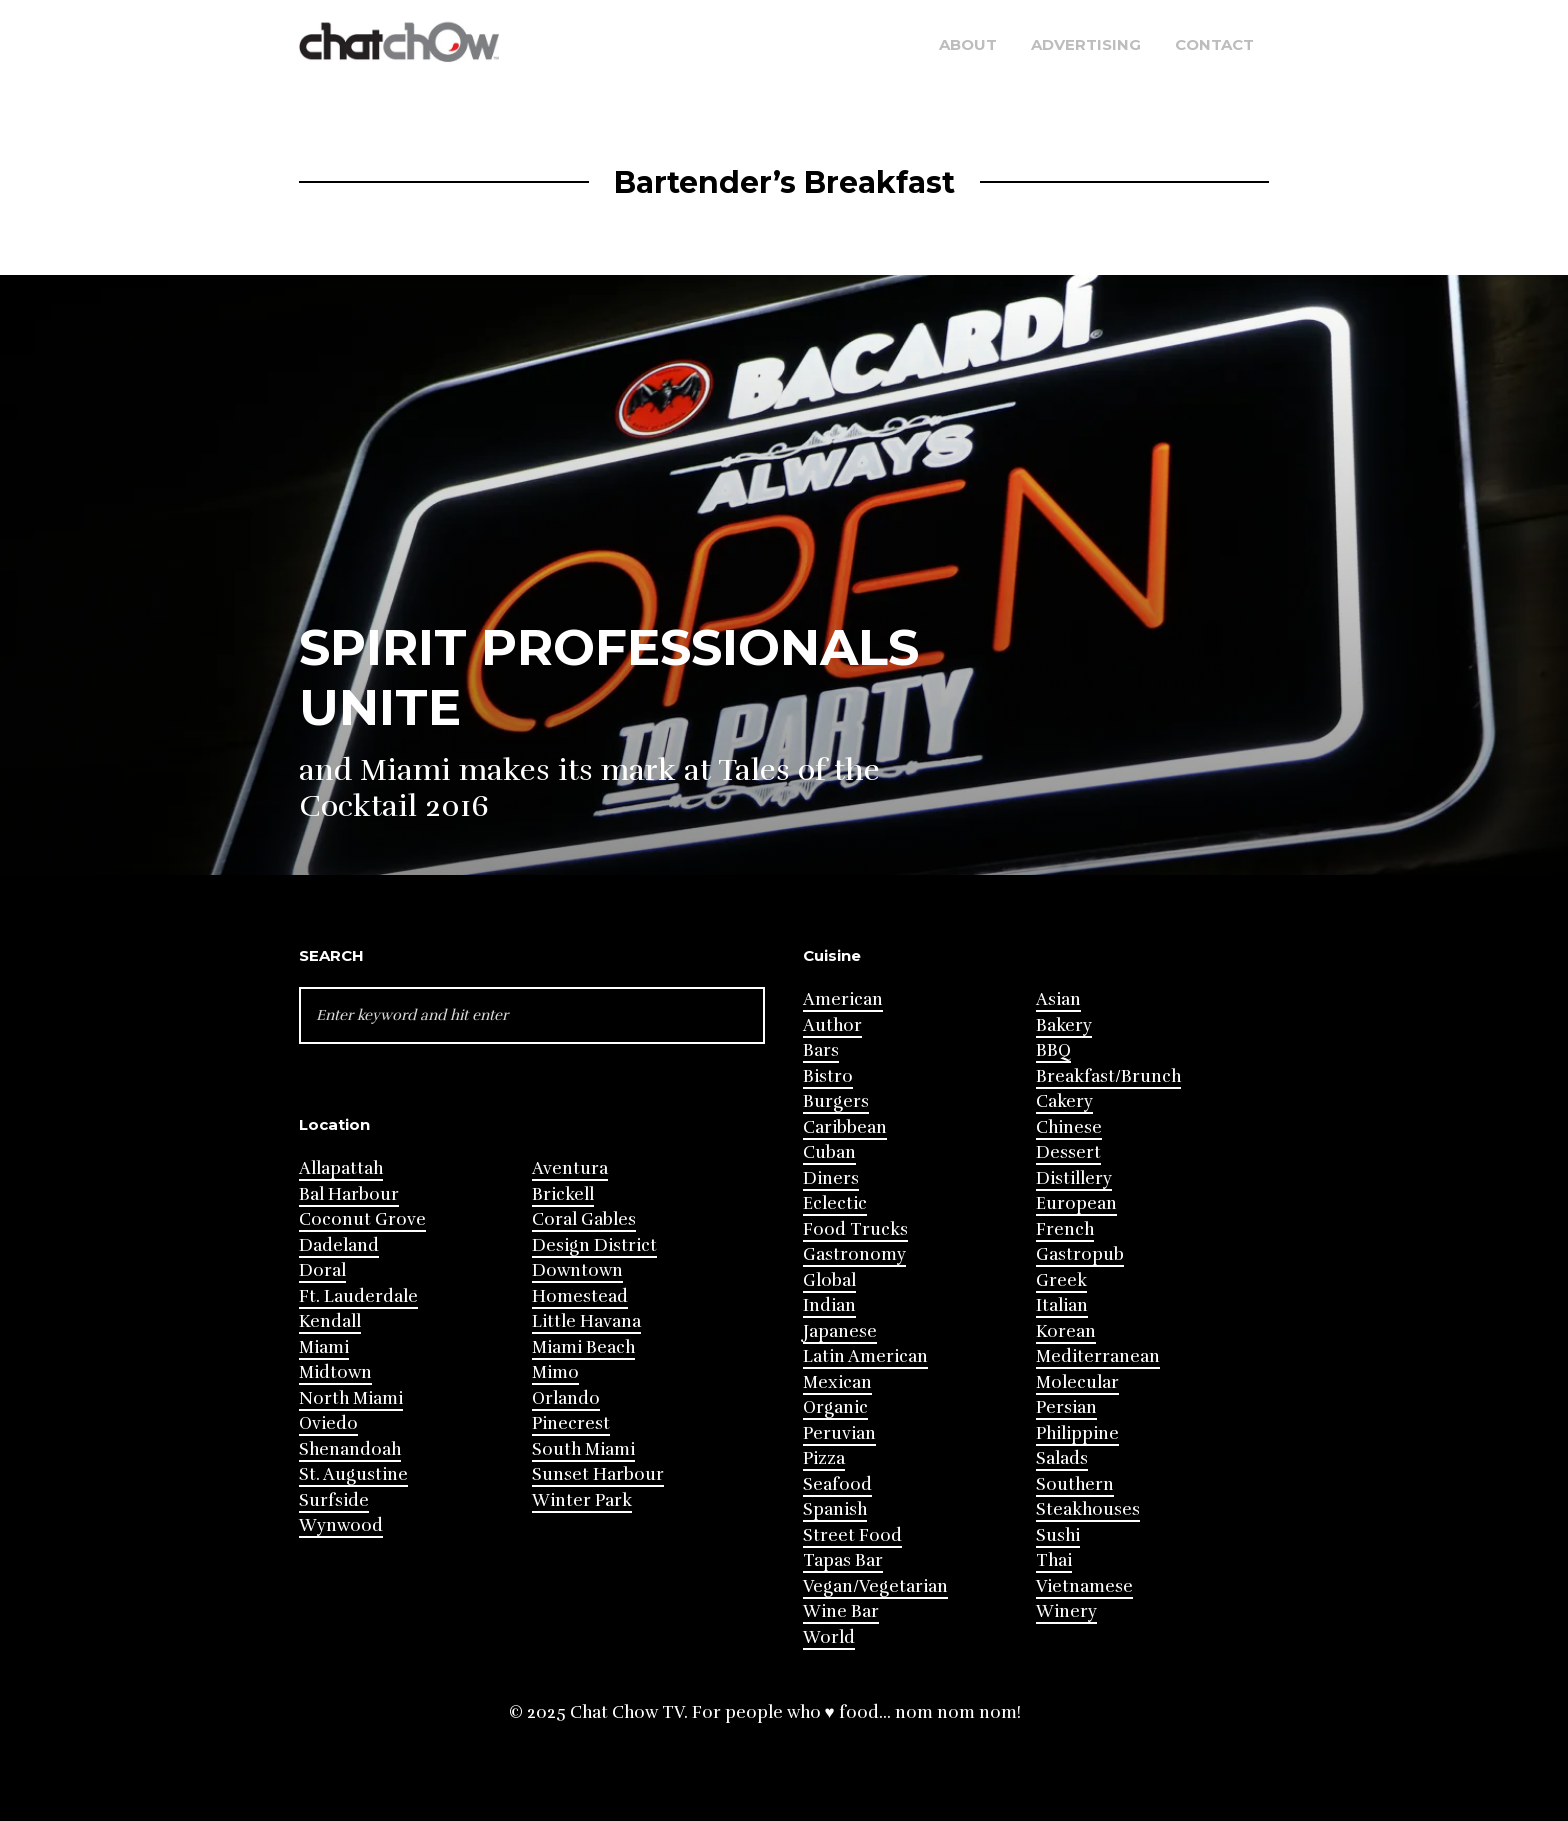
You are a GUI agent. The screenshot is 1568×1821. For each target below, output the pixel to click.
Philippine (1077, 1433)
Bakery (1064, 1025)
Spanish (835, 1509)
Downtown (577, 1270)
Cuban (829, 1152)
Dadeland (339, 1245)
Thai (1054, 1560)
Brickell (563, 1194)
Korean (1066, 1331)
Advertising (1086, 44)
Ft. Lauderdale (358, 1296)
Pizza (824, 1458)
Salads (1062, 1458)
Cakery (1064, 1101)
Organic (835, 1407)
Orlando (566, 1398)
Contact (1214, 44)
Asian (1058, 999)
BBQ (1053, 1050)
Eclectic (835, 1203)
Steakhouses (1088, 1509)
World (829, 1637)
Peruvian (839, 1433)
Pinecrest (571, 1423)
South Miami (583, 1449)
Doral (322, 1270)
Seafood (837, 1484)
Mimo (555, 1372)
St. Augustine (353, 1474)
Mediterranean (1098, 1356)
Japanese (840, 1331)
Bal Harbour (349, 1194)
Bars (821, 1050)
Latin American (865, 1356)
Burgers (836, 1101)
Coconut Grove (362, 1219)
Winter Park (582, 1500)
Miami (324, 1347)
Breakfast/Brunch (1108, 1076)
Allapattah (341, 1168)
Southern (1075, 1484)
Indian (829, 1305)
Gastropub (1080, 1254)
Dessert (1068, 1152)
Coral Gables (584, 1219)
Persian (1066, 1407)
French (1065, 1229)
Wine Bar (841, 1611)
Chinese (1069, 1127)
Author (832, 1025)
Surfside (334, 1500)
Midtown (335, 1372)
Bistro (828, 1076)
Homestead (580, 1296)
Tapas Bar (843, 1560)
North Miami (351, 1398)
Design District (594, 1245)
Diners (831, 1178)
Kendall (330, 1321)
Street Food (852, 1535)
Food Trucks (855, 1229)
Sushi (1058, 1535)
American (843, 999)
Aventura (570, 1168)
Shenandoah (350, 1449)
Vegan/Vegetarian (875, 1586)
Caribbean (845, 1127)
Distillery (1074, 1178)
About (968, 44)
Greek (1061, 1280)
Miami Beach (583, 1347)
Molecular (1077, 1382)
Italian (1062, 1305)
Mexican (837, 1382)
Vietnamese (1084, 1586)
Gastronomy (854, 1254)
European (1076, 1203)
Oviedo (328, 1423)
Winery (1066, 1611)
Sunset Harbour (598, 1474)
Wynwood (341, 1525)
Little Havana (586, 1321)
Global (829, 1280)
